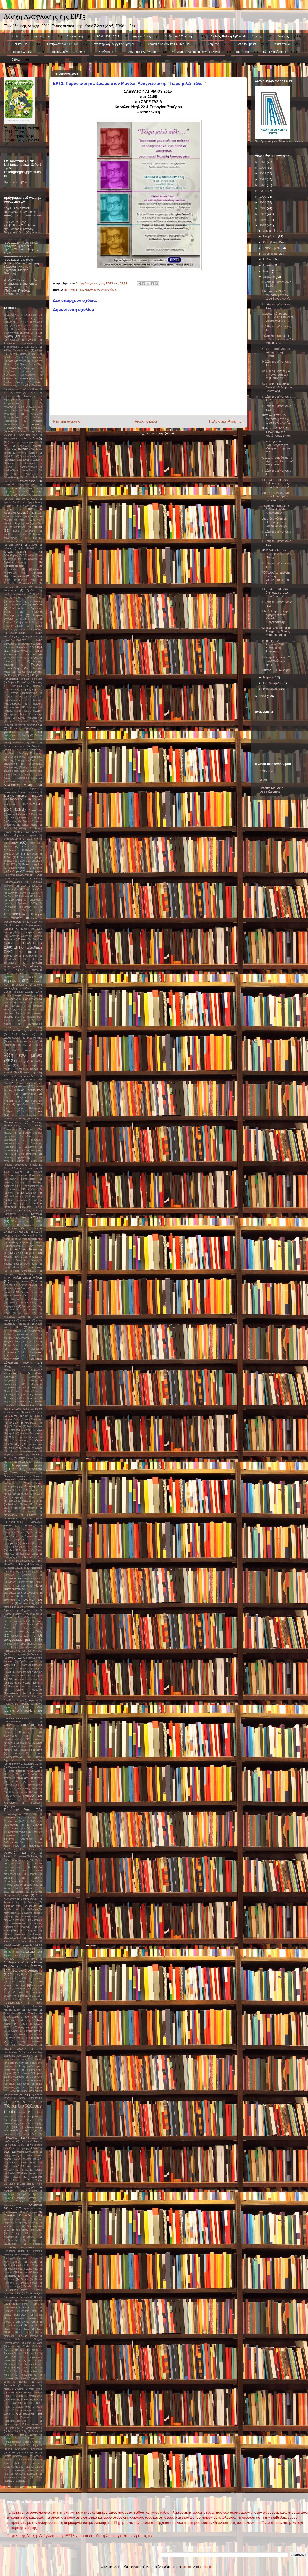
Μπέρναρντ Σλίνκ (23, 1497)
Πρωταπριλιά (11, 1821)
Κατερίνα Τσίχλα (31, 1217)
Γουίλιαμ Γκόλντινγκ (14, 725)
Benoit (24, 2279)
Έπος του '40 (34, 922)
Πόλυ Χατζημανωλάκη (30, 1788)
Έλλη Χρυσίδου (33, 889)
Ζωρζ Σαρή (20, 1034)
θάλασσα (36, 1111)
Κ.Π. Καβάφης (29, 1189)
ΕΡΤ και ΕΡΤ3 (21, 44)
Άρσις (34, 498)
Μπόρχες (32, 1508)
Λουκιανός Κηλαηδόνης (16, 1338)
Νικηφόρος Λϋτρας (14, 1532)
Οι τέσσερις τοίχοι (17, 1654)
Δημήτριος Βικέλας (28, 760)
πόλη (32, 1781)
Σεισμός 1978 (11, 1888)
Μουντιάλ (31, 1472)
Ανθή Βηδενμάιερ (32, 428)
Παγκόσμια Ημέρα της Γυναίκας (25, 1686)
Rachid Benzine (33, 2428)
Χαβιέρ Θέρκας (29, 2162)
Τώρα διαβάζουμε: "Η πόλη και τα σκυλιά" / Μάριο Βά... (277, 339)
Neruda (25, 2399)
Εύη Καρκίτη (28, 976)
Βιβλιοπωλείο (11, 569)
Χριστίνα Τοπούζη (14, 2219)
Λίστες (19, 1327)
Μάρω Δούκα (34, 1426)
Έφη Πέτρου (30, 998)
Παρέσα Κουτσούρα (18, 1732)
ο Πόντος (25, 1627)
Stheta (11, 2452)
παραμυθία (30, 1728)
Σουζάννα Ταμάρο (32, 1913)
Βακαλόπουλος (17, 527)
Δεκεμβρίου (271, 230)
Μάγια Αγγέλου (33, 1345)
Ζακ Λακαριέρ (12, 1006)
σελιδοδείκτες (31, 1888)
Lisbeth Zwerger (28, 2378)
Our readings (25, 2413)
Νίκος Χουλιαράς (17, 1568)
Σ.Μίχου (32, 1874)
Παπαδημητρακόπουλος (16, 1718)
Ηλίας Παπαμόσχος (24, 1093)
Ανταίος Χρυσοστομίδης (24, 442)
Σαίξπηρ (8, 1877)
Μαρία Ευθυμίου (29, 1387)
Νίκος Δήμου (11, 1546)
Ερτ (10, 943)
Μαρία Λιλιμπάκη (18, 1394)
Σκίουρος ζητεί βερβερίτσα (20, 1902)
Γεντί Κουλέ (16, 608)
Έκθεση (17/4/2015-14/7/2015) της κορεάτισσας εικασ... (277, 432)
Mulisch (12, 2399)
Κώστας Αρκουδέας (15, 1288)
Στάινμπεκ (31, 1930)
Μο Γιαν (33, 1458)
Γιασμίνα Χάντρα (19, 651)
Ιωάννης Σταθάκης (14, 1182)
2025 (263, 167)
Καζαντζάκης (28, 1192)
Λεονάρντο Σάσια (14, 1317)
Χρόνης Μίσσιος (23, 2233)
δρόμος (12, 821)
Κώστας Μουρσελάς (15, 1295)
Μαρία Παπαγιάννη (15, 1401)
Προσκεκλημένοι (22, 51)
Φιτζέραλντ (32, 2138)
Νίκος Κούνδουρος (28, 1553)
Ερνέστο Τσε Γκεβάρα (30, 939)
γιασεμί (37, 647)
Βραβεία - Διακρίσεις (15, 594)
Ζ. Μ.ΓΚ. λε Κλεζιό (27, 1002)
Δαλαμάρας (10, 735)
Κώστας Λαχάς (29, 1292)
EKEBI (26, 2307)
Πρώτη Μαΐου (30, 1821)
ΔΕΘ (33, 742)
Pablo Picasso (16, 2417)
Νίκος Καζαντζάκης (19, 1550)
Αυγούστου (271, 253)
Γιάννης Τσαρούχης (31, 643)
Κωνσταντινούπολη (20, 1281)
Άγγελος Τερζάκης (32, 336)
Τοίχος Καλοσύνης (19, 2084)
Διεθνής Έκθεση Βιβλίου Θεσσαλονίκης (236, 36)
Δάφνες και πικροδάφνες (23, 739)
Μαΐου (267, 271)
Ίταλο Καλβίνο (13, 1172)
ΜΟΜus (38, 1461)
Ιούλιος (20, 1161)
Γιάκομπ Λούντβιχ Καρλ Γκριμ (20, 622)
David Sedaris (21, 2300)
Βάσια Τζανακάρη (24, 530)
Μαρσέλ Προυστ (13, 1426)
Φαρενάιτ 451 (24, 2112)
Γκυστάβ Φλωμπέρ (26, 718)
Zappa (19, 2481)
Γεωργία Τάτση (28, 619)
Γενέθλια (37, 604)
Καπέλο (13, 1210)
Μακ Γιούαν (29, 1355)
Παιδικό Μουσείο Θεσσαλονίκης (271, 789)
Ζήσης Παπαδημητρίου (30, 1017)
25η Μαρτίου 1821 (20, 318)
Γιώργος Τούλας (13, 696)
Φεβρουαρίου (272, 683)
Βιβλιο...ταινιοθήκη (16, 551)
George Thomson (28, 2336)
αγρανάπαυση (11, 347)
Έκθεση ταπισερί (18, 868)
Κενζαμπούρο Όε (14, 1228)
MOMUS (19, 2396)
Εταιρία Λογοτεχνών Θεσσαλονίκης (23, 964)
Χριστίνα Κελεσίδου (18, 2215)
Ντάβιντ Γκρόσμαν (18, 1582)
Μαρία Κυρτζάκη (12, 1391)
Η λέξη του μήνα (245, 44)
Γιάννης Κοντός (17, 633)
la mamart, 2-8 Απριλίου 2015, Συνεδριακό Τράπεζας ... (274, 646)
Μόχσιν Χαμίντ (12, 1490)
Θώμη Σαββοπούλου (22, 1153)
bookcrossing (11, 2286)
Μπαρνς (25, 1493)
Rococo (32, 2438)
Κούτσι (34, 1260)
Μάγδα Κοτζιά (11, 1345)
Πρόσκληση (10, 1817)
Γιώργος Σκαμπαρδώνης (23, 693)
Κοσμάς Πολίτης (13, 1256)
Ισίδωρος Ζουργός (14, 1164)
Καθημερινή (35, 1196)
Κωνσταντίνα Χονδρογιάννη (23, 1277)
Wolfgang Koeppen (26, 2474)
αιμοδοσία (9, 357)
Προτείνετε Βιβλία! (16, 182)
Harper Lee (25, 2350)
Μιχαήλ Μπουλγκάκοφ (23, 1451)
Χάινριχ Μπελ (11, 2166)
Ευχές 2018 (23, 992)
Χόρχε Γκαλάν (29, 2191)
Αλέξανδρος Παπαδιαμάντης (21, 378)
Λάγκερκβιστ (10, 1306)
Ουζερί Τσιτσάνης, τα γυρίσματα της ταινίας (276, 352)
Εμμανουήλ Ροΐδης (28, 903)
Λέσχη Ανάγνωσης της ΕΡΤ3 (45, 17)
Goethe (27, 2343)
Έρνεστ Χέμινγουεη (18, 936)
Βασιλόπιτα (15, 544)
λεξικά (7, 1313)
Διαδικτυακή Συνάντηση (179, 36)
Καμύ (39, 1207)
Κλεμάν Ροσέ (34, 1246)
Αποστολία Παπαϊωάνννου (19, 484)
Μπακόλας (31, 1490)
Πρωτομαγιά (11, 1824)
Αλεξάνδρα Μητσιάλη (18, 371)
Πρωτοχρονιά (34, 1824)
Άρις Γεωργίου (16, 498)
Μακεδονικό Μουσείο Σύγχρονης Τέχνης (23, 1360)
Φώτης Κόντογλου (13, 2155)
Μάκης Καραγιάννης (18, 1366)
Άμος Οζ (32, 392)
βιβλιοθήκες (11, 555)
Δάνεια (38, 735)
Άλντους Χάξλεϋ (13, 392)
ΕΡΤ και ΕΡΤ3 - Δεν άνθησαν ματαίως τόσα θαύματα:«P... (276, 419)
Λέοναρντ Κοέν (27, 1313)
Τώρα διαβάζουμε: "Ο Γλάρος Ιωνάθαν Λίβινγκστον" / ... (276, 509)
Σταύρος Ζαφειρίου (14, 1934)
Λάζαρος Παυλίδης (32, 1306)
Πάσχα (23, 1743)
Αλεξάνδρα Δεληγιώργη (23, 368)
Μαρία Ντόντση (28, 1398)
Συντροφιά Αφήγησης (142, 51)
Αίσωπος (37, 357)
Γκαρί (7, 711)
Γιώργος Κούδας (17, 675)
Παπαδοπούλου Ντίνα (18, 1721)
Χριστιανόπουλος (33, 2208)
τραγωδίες (13, 2094)
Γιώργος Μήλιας (33, 679)
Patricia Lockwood (32, 2424)
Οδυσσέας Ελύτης (21, 1635)
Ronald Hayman (12, 2442)
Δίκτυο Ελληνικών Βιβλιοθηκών (25, 814)
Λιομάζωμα (23, 1324)
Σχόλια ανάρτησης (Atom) (157, 433)
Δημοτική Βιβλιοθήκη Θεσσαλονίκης (23, 771)
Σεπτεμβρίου (272, 248)
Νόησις (27, 1571)
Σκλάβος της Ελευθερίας (20, 1905)
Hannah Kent (14, 2346)
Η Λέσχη (21, 1061)
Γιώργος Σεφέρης (31, 689)
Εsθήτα (8, 1002)
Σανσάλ (18, 1885)
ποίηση (38, 1778)
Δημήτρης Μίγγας (17, 756)
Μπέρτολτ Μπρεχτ (32, 1501)
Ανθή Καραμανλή (18, 431)
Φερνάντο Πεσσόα (22, 2120)
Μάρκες (13, 1422)
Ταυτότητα (242, 51)
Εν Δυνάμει (10, 907)
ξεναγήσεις (10, 1599)
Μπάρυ (38, 1493)
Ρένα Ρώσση (28, 1849)
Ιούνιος (33, 1161)
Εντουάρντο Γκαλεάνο (18, 910)
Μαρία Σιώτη (29, 1404)
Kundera (8, 2374)
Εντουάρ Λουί (29, 907)
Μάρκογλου (31, 1423)
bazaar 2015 (30, 2276)
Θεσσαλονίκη (11, 1150)
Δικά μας (283, 36)
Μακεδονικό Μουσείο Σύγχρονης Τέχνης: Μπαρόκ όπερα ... (276, 631)
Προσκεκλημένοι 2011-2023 (67, 51)
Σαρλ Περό (32, 1885)
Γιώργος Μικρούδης (18, 682)
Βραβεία (31, 590)
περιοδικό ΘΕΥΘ (33, 1764)
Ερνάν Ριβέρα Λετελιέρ (29, 932)
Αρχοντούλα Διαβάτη (17, 512)
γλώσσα (8, 721)
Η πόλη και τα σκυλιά (21, 1076)
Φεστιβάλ (9, 2123)
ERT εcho (266, 771)
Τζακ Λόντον (35, 2034)
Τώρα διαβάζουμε (274, 51)
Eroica (7, 2322)
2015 (263, 225)
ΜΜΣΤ (21, 1458)
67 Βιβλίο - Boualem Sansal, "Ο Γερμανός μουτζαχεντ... (277, 387)
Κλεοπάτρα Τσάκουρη (26, 1249)
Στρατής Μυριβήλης (15, 1955)
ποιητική (14, 1781)
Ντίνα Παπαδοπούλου (23, 1587)
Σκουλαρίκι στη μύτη (15, 1909)
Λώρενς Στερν (30, 1341)
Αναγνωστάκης (12, 403)
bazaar (12, 2275)
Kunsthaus (26, 2374)
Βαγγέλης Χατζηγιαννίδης (28, 523)
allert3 (33, 2261)
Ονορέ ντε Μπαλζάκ (31, 1665)
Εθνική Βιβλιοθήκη (15, 828)
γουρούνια (36, 724)
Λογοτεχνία (15, 1331)
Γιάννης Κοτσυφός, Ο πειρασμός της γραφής (276, 660)
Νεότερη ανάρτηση (67, 421)
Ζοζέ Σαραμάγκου (19, 1020)
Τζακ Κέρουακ (15, 2034)
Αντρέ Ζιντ (9, 456)
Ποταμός (28, 1795)
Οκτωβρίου (270, 242)
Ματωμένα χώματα (19, 1430)
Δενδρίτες (37, 746)
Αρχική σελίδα (146, 421)
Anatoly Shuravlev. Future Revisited (23, 2265)
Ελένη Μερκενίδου (18, 875)
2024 (263, 173)
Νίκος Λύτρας (11, 1557)
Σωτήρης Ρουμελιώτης (22, 1974)
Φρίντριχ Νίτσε (28, 2148)
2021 (263, 190)
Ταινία (21, 1992)
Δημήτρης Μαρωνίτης (30, 753)
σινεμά (25, 1895)
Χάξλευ (24, 2169)
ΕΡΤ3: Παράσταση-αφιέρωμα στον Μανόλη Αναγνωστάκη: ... (275, 617)
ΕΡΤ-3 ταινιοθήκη (28, 947)
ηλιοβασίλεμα (12, 1100)
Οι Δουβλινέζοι (11, 1643)
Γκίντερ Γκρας (21, 711)
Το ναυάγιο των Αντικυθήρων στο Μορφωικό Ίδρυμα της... (276, 446)
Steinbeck (36, 2449)
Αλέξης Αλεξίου (14, 381)
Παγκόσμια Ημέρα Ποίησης (25, 1682)
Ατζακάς (8, 520)
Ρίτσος (34, 1856)
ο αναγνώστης (27, 1603)
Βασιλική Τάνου (33, 541)
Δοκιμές (38, 817)
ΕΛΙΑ (23, 885)
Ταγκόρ (7, 1992)
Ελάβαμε (13, 871)
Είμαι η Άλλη (34, 839)
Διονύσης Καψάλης (18, 817)
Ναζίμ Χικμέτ (16, 1522)
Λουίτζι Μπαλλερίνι (28, 1334)
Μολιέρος (23, 1461)
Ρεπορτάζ (10, 1852)
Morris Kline (35, 2396)
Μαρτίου (269, 677)
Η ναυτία (8, 1072)
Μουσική (29, 1486)
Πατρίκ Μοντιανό (18, 1746)
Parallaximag (11, 2424)
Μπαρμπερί (10, 1493)
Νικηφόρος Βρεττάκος (18, 1529)
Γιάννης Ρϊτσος (29, 636)
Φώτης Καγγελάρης (27, 2152)
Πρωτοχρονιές (17, 1827)
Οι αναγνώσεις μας (23, 1637)
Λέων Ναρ (25, 1320)
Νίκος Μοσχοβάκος (19, 1561)
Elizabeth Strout (28, 2311)
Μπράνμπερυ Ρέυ (13, 1515)
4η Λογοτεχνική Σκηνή (26, 325)
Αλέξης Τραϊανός (32, 385)
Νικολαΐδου (31, 1536)
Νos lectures (28, 1596)
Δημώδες (13, 774)
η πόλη (37, 1072)
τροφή (26, 2094)
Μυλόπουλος (10, 1518)
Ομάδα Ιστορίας (28, 1661)
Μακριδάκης (10, 1370)
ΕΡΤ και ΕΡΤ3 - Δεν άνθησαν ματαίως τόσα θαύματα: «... (276, 592)
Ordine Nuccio (23, 2410)
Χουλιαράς (9, 2194)
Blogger (208, 2566)
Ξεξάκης (8, 1603)
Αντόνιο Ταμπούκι (27, 453)
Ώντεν (35, 2258)
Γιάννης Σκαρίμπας (15, 640)
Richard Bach (12, 2438)
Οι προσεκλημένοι (32, 1651)
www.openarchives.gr (15, 2477)
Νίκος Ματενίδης (32, 1557)
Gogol (38, 2343)
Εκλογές (37, 868)
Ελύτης (38, 896)
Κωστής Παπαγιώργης (23, 1302)
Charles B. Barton (17, 2290)
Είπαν (13, 843)
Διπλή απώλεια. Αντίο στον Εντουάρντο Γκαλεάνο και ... (276, 496)
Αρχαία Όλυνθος (13, 502)
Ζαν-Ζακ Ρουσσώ (27, 1009)
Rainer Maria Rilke (17, 2431)
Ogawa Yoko (23, 2406)
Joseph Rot (10, 2371)
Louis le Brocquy (15, 2382)
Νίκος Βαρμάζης (14, 1539)
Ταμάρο (17, 1999)
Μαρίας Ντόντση (33, 1412)
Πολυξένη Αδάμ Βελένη (23, 1792)
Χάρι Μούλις (12, 2177)
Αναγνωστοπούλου (14, 406)
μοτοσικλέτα (35, 1468)
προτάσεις (30, 1817)
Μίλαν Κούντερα (33, 1448)
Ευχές (7, 991)
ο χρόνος (36, 1631)
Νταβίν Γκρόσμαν (32, 1578)
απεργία (8, 481)
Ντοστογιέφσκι (29, 1592)
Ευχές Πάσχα (22, 995)
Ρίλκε (32, 1853)
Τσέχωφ (14, 2101)
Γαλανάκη (36, 601)
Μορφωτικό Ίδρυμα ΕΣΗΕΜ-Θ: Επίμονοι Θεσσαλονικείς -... (277, 317)
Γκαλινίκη (32, 707)
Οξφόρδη (12, 1668)
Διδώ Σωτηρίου (29, 792)
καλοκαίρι (27, 1207)
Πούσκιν (8, 1799)
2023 (263, 179)
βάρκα (38, 527)
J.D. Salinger (34, 2360)
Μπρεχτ (33, 1515)
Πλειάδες (32, 1774)
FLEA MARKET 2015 (16, 2329)
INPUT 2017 (11, 2357)
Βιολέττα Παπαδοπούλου (23, 574)
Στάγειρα (24, 1927)
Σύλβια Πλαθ (29, 1959)
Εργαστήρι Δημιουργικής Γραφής (113, 44)
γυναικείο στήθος (17, 732)
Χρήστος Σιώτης (13, 2201)
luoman (187, 2566)
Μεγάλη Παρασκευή (31, 1433)
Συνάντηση (106, 51)
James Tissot (15, 2364)
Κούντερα (21, 1260)
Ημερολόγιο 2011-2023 (29, 1104)
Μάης (14, 1348)
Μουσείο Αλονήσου (15, 1476)
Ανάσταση (9, 414)
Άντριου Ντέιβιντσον (31, 456)
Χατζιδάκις (25, 2184)
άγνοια (32, 339)
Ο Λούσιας (29, 1624)
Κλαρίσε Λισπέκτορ (31, 1239)
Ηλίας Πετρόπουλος (17, 1097)
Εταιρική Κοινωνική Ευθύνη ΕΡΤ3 (170, 44)
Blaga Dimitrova (28, 2283)
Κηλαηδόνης (10, 1239)
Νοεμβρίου (270, 236)
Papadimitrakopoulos (15, 2421)
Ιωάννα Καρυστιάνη (31, 1175)
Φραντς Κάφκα (16, 2145)
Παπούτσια (28, 1724)
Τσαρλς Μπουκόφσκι (30, 2098)
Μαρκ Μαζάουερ (33, 1419)
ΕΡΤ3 (19, 951)
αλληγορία (13, 389)
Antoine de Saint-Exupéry (21, 2269)
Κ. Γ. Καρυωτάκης (28, 1186)
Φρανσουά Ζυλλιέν (31, 2141)
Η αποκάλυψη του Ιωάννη (21, 1041)
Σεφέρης (20, 1892)
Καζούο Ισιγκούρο (13, 1196)
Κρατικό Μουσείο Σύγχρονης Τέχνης (23, 1267)
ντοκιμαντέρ (10, 1593)
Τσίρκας (32, 2101)
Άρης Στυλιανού (19, 491)
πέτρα (38, 1767)
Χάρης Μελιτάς (29, 2173)
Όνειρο (8, 1664)
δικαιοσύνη (35, 809)
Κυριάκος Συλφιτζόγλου (23, 1271)
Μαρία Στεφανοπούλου (16, 1409)
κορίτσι (30, 1253)
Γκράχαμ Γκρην (17, 714)
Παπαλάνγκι (10, 1725)
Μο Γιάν (8, 1461)
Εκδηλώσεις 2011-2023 (62, 44)
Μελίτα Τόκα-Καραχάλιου (23, 1437)
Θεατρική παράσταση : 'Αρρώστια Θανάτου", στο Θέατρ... (277, 461)
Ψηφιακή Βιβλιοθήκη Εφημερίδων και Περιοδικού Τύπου (23, 2247)
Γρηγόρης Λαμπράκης (23, 728)
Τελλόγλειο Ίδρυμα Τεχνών (20, 2013)
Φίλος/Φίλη (11, 2137)
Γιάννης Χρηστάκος (18, 647)
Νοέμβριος (13, 1571)
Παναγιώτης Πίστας (27, 1696)
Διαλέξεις (8, 788)
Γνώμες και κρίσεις (27, 721)
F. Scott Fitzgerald (13, 2325)
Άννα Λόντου (11, 438)
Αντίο (15, 36)
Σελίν (6, 1892)
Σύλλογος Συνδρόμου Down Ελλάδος (196, 51)
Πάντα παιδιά (281, 44)
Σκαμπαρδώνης (29, 1899)
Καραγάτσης (30, 1210)
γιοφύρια (9, 657)
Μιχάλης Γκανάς (13, 1454)
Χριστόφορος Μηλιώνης (29, 2230)
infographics (31, 2353)
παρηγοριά (10, 1735)
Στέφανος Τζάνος (13, 1952)
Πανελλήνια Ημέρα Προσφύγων (21, 1700)
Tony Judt (11, 2463)
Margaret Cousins (13, 2389)
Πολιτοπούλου (11, 1785)
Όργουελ (26, 1668)
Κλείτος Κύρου (18, 1242)
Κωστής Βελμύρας (32, 1299)
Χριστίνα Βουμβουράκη (22, 2211)
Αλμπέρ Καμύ (30, 389)
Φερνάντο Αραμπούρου (29, 2116)
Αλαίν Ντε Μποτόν (17, 361)
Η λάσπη (27, 1050)
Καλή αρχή (17, 1203)
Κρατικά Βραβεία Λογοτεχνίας (20, 1264)
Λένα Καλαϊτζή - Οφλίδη (23, 1309)
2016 (263, 219)
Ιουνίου (268, 265)
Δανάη (25, 735)
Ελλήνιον (24, 896)
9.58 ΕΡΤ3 (30, 332)
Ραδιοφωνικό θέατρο (15, 1842)
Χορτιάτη (8, 2191)
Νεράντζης (30, 1525)
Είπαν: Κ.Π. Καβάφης (276, 670)
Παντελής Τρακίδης (22, 1710)
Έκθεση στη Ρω (32, 864)
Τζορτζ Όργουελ (27, 2045)
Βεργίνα (33, 545)
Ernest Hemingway (15, 2314)
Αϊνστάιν (23, 357)
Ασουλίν (32, 516)
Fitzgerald (33, 2325)
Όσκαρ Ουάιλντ (16, 1675)
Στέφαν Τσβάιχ (34, 1945)
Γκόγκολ (37, 711)
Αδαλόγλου (31, 347)
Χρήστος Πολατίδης (27, 2198)
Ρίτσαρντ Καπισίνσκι (15, 1856)
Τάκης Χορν (35, 1995)
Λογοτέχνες (35, 1327)
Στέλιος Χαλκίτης (12, 1945)
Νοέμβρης (36, 1568)
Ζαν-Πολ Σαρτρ (13, 1013)
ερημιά (25, 928)
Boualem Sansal (33, 2286)
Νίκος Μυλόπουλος (30, 1564)
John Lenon (29, 2367)
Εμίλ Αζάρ (15, 899)
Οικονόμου (36, 1654)
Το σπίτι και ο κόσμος (29, 2080)
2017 (263, 214)
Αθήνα (38, 350)
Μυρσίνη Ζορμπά (32, 1518)
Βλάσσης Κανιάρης (15, 587)
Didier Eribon (20, 2304)
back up (37, 2272)
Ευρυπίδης (21, 985)
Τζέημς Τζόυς (15, 2038)
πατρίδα (37, 1742)
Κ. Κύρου (9, 1189)
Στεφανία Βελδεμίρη (23, 1948)
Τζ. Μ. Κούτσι (11, 2031)
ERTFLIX (21, 2322)
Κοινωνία (15, 1252)
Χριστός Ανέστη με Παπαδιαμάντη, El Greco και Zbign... (275, 522)
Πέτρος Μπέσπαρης (18, 1771)
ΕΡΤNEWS (10, 959)
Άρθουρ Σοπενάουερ (30, 495)
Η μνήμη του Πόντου (26, 1069)
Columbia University (18, 2297)
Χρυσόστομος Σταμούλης (19, 2237)
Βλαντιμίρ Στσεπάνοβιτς (19, 583)
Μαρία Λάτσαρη (33, 1391)
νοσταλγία (10, 1578)
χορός (31, 2187)
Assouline (23, 2272)
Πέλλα (16, 1753)
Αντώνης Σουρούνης (18, 460)
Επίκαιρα (15, 918)
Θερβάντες (30, 1147)
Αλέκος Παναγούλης (30, 364)
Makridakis (30, 2385)
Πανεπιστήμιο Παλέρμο (16, 1703)
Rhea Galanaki (28, 2435)
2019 (263, 202)
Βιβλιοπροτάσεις (13, 565)
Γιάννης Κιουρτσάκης (30, 629)
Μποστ (7, 1511)
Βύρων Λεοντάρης (17, 601)
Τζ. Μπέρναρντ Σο (32, 2031)
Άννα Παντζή (33, 438)
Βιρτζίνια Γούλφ (27, 580)
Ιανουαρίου (271, 689)
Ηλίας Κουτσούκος (29, 1090)
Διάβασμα (30, 781)
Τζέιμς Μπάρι (34, 2037)
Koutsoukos (30, 2371)
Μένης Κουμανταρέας (16, 1440)
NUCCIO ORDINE (23, 2403)
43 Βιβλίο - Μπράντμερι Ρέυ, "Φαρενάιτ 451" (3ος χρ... (277, 554)
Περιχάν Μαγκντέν (18, 1767)
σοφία (11, 1916)
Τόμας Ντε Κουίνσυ (31, 2091)
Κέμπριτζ (29, 1225)
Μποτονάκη (29, 1511)
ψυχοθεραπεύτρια (17, 2258)
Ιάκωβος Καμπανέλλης (17, 1157)
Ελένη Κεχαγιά (34, 871)
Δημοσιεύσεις (142, 36)
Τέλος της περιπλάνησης (17, 2020)
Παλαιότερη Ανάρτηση (226, 421)
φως (7, 2151)
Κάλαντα (37, 1200)
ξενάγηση (29, 1599)
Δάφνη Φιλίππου (13, 742)
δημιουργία (10, 763)
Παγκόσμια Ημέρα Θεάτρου (27, 1679)
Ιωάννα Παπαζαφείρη (22, 1179)
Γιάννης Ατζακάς (14, 626)
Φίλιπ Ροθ (29, 2134)
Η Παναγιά (23, 1072)
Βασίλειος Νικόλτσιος (15, 534)
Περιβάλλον (14, 1764)
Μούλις (14, 1472)
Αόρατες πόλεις (28, 467)
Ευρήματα (212, 44)
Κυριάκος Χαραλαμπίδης (19, 1274)
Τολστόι (12, 2091)
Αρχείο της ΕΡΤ (18, 509)
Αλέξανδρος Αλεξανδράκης (19, 375)
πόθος (7, 1777)
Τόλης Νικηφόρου (31, 2087)
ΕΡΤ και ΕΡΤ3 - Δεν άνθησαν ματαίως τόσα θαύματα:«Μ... (276, 294)
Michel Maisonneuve (19, 2392)
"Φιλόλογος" (10, 315)
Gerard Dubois (13, 2339)
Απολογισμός (42, 36)
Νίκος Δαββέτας (30, 1543)
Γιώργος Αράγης (29, 657)
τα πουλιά (18, 1981)
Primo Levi (14, 2428)
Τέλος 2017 (31, 2017)
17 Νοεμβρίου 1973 (31, 315)
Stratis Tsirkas (29, 2452)
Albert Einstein (12, 2261)
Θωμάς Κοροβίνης (32, 1150)
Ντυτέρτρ (8, 1596)
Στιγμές (31, 1951)
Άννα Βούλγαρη (28, 435)
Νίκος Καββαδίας (32, 1546)
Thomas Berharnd (27, 2459)
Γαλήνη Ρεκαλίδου (17, 604)
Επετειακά (12, 914)
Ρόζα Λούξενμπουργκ (16, 1860)
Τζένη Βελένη (17, 2041)
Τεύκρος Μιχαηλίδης (26, 2027)
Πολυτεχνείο (10, 1796)
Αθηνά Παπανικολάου (22, 354)
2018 (263, 208)
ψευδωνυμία (10, 2240)
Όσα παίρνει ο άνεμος (29, 1672)
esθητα (34, 2322)
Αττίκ (21, 520)
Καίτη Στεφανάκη (17, 1200)
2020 (263, 196)
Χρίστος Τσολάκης (28, 2222)
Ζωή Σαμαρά (34, 1030)
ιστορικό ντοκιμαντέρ (27, 1168)
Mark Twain (35, 2389)
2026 (263, 162)
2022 (263, 185)
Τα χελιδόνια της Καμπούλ (23, 1988)
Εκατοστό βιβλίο (28, 846)
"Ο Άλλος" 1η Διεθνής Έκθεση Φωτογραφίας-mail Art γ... (276, 578)
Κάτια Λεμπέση (20, 1221)
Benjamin (9, 2279)
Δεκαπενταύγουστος (14, 746)
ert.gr (263, 779)
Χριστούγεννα (12, 2226)
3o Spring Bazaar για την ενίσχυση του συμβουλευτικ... (276, 374)
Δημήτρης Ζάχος (17, 749)
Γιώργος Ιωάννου (14, 661)
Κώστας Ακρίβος (28, 1285)
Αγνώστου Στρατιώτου (18, 343)
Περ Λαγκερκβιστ (32, 1760)
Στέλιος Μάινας (28, 1941)
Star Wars (20, 2449)
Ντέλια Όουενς (21, 1585)
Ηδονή (22, 1086)
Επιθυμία (36, 914)
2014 (263, 696)
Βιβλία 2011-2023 (108, 36)
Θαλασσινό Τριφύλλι (24, 1115)
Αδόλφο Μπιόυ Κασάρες (17, 350)
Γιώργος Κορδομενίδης (29, 672)
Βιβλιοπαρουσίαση (15, 562)
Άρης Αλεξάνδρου (32, 488)
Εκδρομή (32, 853)
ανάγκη (8, 396)
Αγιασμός (14, 340)
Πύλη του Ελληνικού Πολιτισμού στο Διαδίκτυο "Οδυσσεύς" (23, 1835)
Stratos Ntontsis (13, 2456)
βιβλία (16, 59)
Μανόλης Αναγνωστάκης (101, 289)
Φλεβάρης (9, 2141)
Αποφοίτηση (75, 36)
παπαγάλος (10, 1714)
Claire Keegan (34, 2293)
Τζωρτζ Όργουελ (15, 2048)
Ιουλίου (268, 259)
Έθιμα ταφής (29, 825)
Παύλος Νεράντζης (30, 1749)
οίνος (11, 1657)
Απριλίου (269, 277)
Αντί (6, 446)
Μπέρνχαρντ (10, 1501)
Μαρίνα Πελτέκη (18, 1415)
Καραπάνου (10, 1214)
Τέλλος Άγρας (11, 2017)
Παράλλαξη (10, 1728)
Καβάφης (8, 1193)
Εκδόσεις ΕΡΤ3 (13, 853)
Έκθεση (8, 857)
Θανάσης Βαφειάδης (15, 1118)
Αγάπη (8, 336)
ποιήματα (22, 1777)
